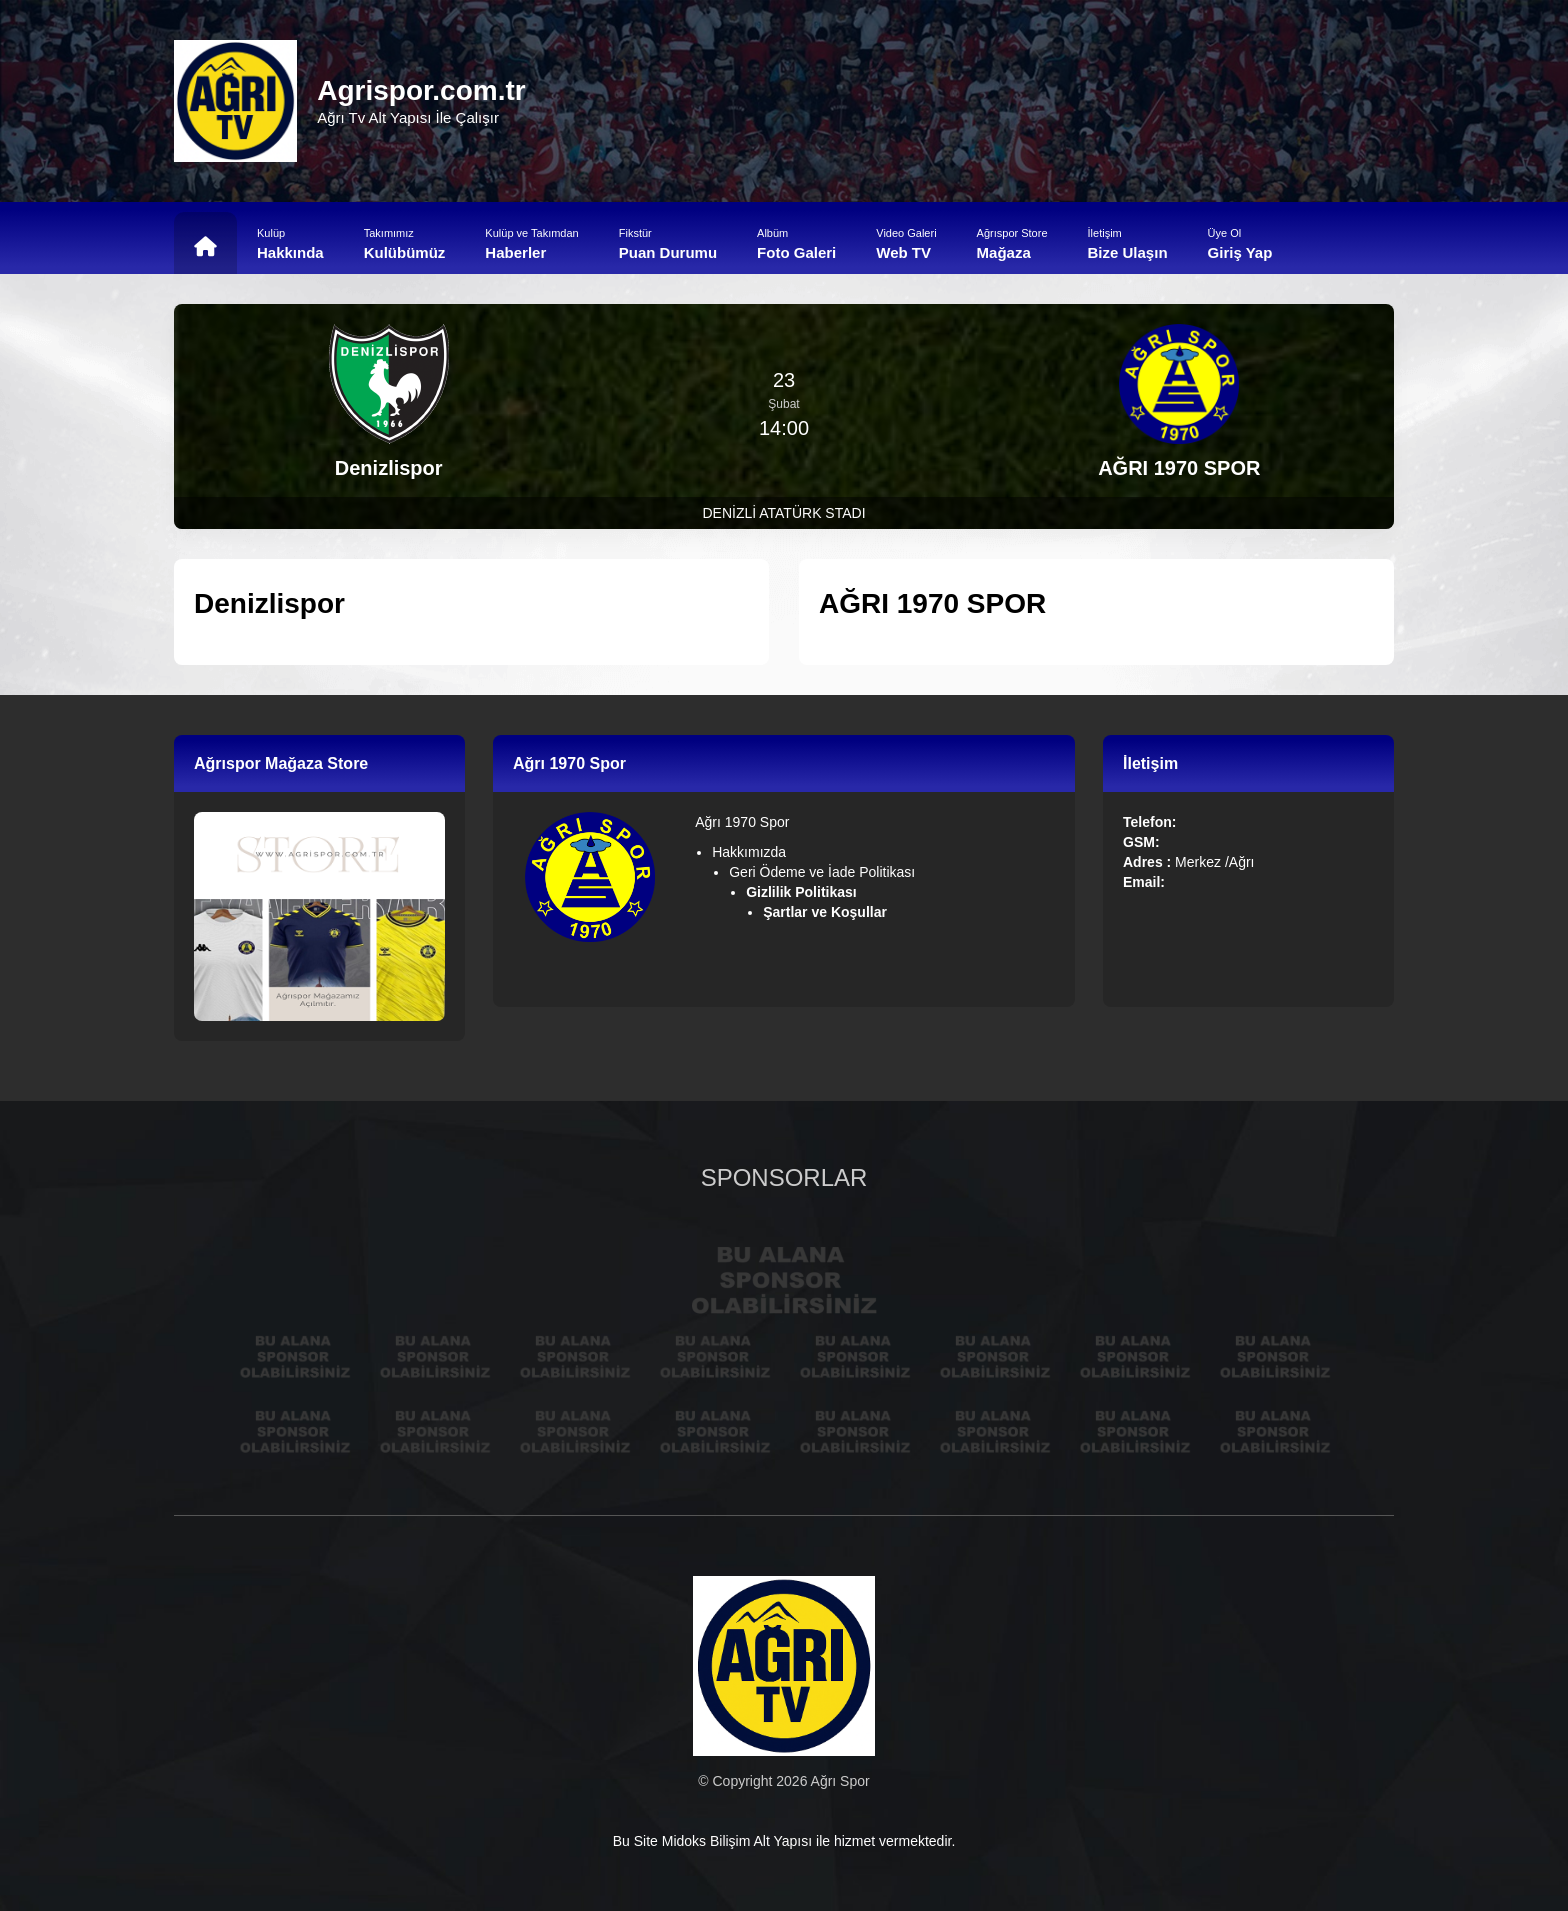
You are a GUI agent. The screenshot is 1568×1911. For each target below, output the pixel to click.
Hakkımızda (749, 852)
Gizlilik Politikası (803, 892)
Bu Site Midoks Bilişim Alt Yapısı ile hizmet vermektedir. (784, 1841)
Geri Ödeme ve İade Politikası (822, 872)
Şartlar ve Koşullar (827, 912)
